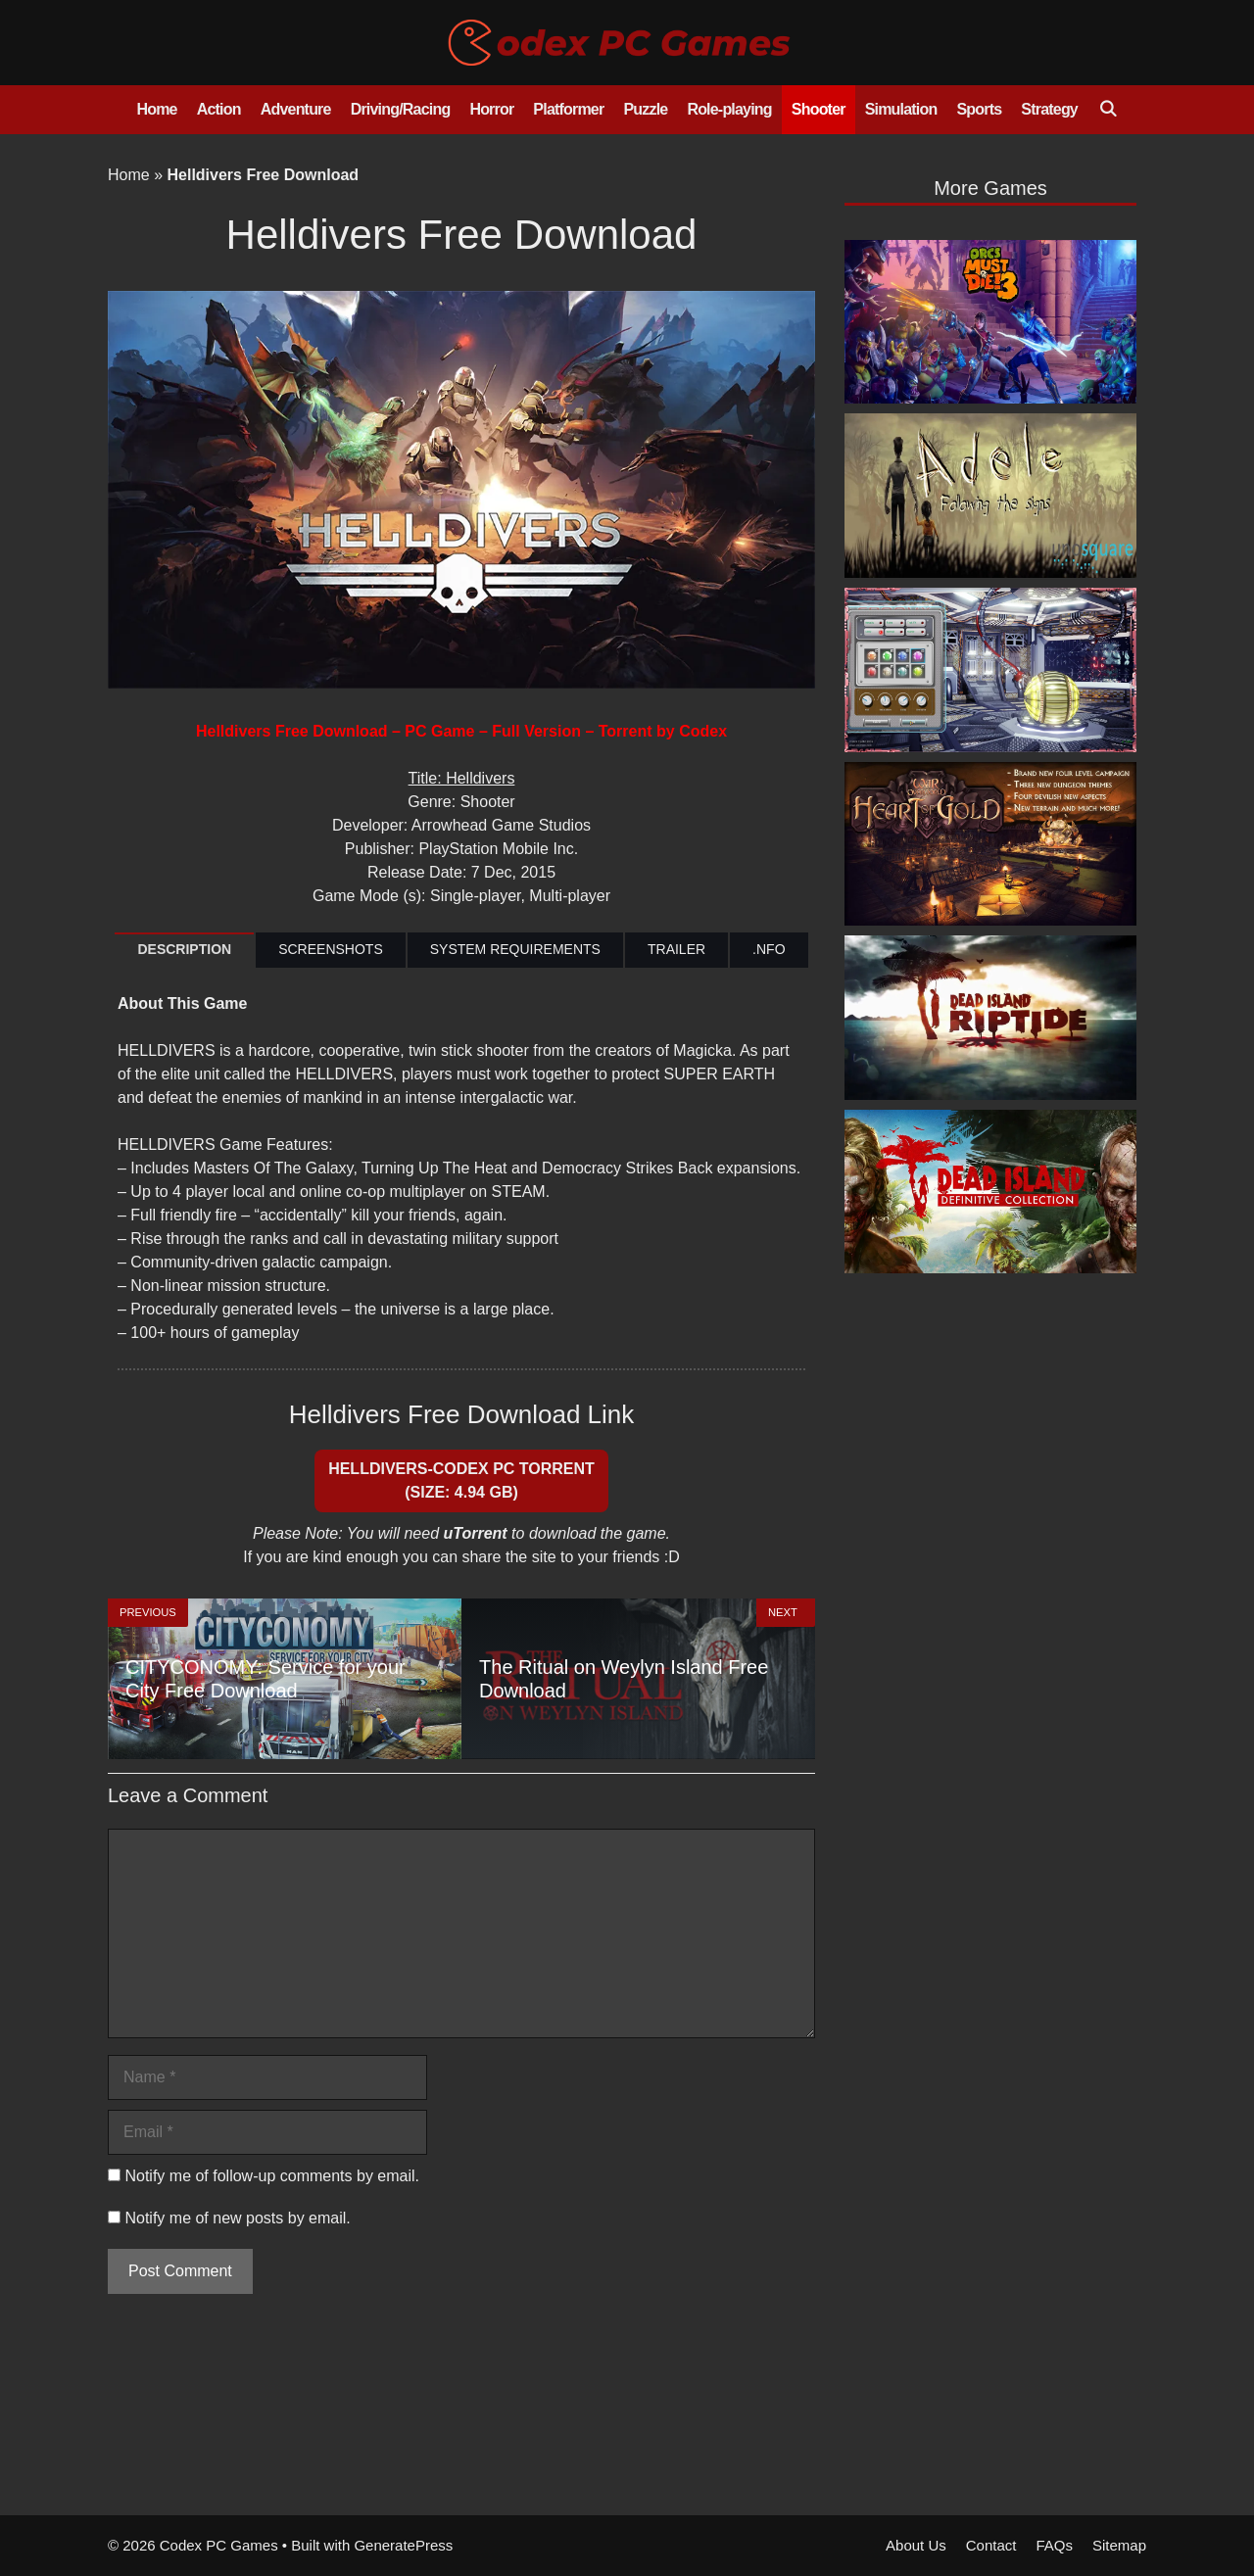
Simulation (901, 109)
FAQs (1054, 2545)
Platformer (568, 109)
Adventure (296, 109)
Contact (991, 2545)
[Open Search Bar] (1107, 109)
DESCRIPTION (184, 949)
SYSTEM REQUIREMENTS (515, 949)
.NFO (768, 949)
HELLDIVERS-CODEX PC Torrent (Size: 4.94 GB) (461, 1480)
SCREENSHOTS (330, 949)
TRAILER (676, 949)
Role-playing (729, 109)
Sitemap (1119, 2545)
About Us (916, 2545)
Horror (491, 109)
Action (219, 109)
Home (156, 109)
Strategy (1049, 109)
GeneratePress (403, 2545)
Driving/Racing (401, 109)
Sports (978, 109)
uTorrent (474, 1533)
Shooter (818, 109)
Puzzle (645, 109)
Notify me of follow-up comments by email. (271, 2176)
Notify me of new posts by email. (237, 2218)
